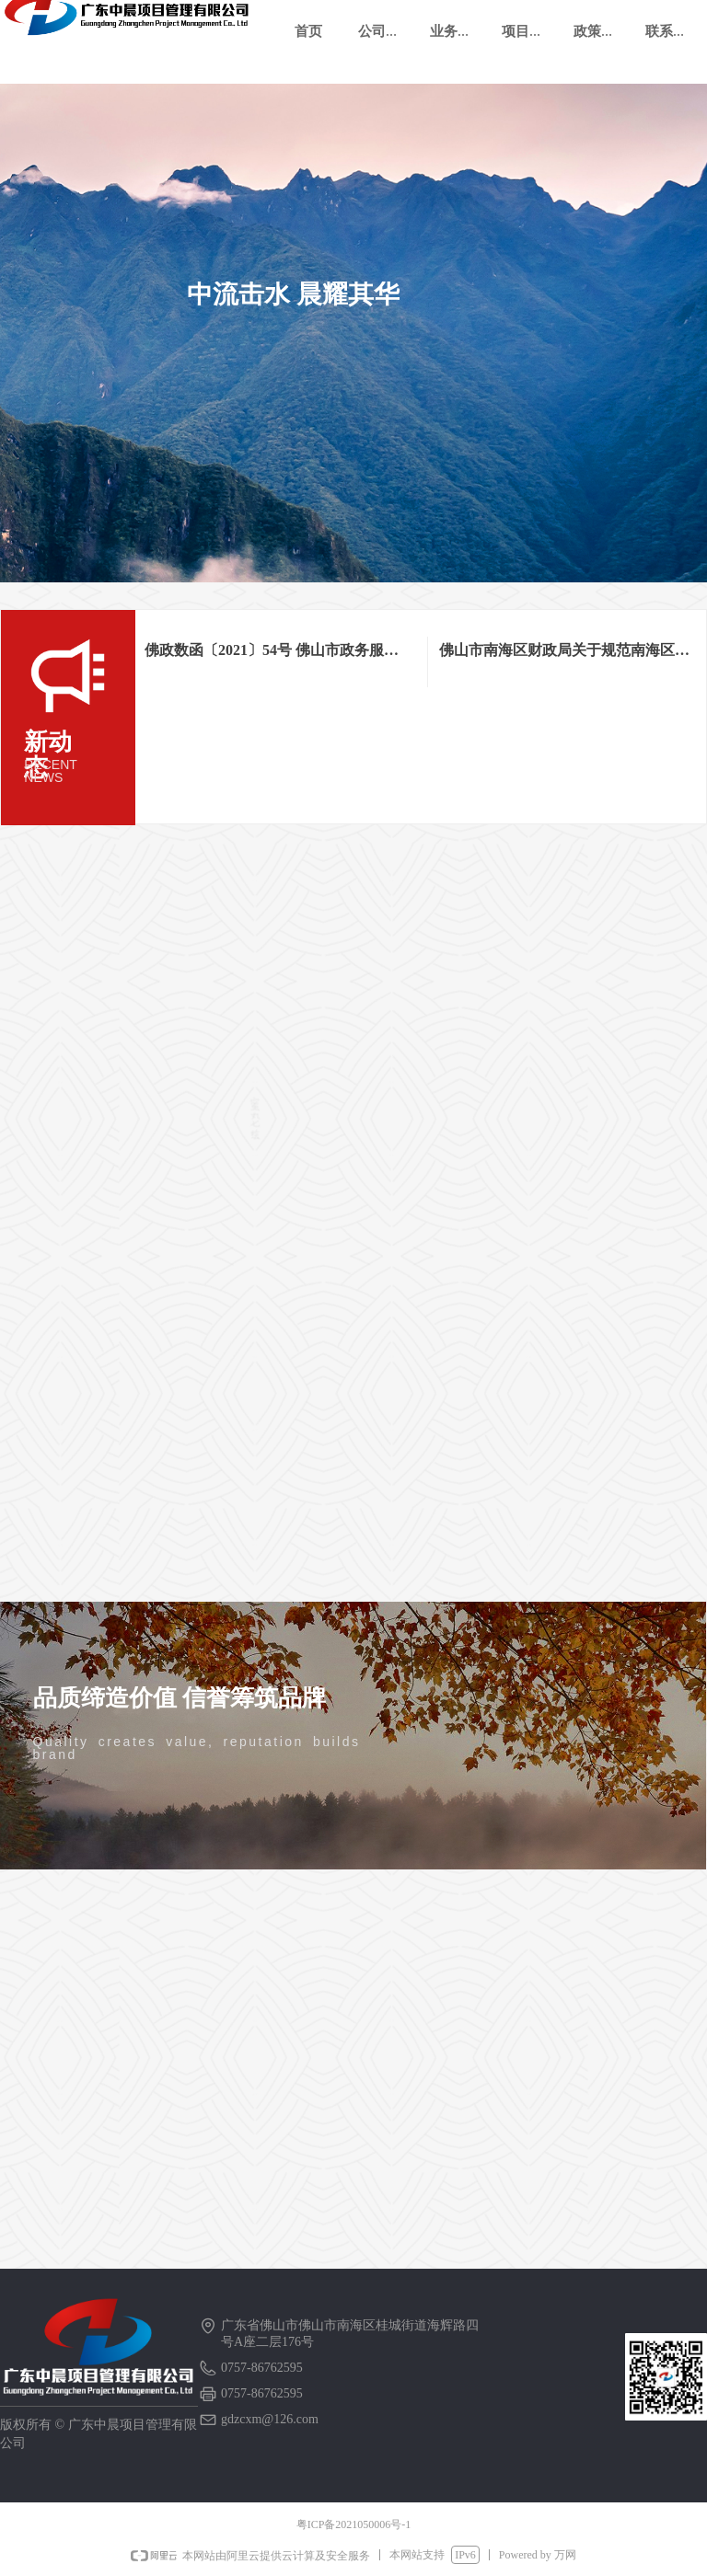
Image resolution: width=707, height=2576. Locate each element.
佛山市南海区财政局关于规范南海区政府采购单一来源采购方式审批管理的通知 (559, 654)
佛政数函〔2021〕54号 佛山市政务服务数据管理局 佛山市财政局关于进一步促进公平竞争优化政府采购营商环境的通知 (273, 654)
